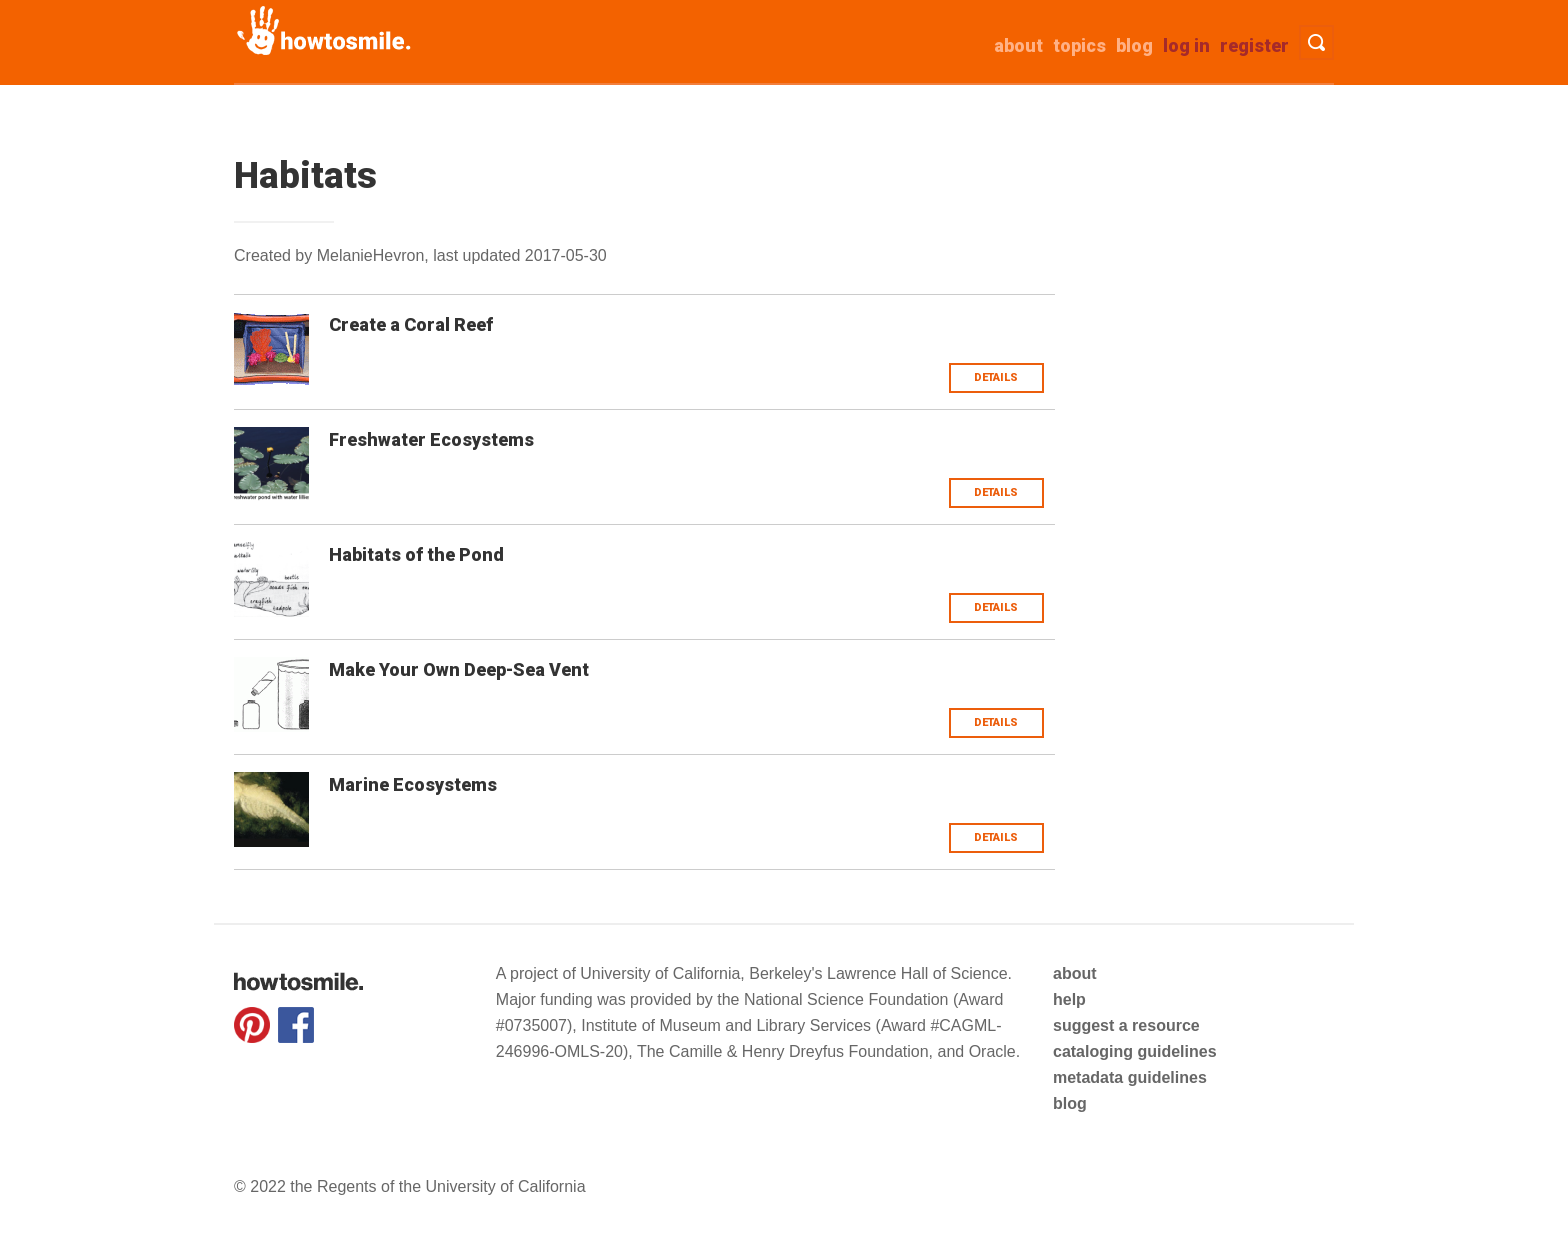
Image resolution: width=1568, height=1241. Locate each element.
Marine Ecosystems (413, 784)
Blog (1134, 45)
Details (996, 377)
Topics (1079, 45)
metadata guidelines (1130, 1077)
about (1018, 45)
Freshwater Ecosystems (431, 439)
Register (1254, 45)
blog (1070, 1103)
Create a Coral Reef (411, 324)
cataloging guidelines (1135, 1051)
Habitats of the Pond (416, 554)
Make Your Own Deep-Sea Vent (459, 669)
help (1069, 999)
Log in (1186, 45)
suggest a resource (1126, 1025)
